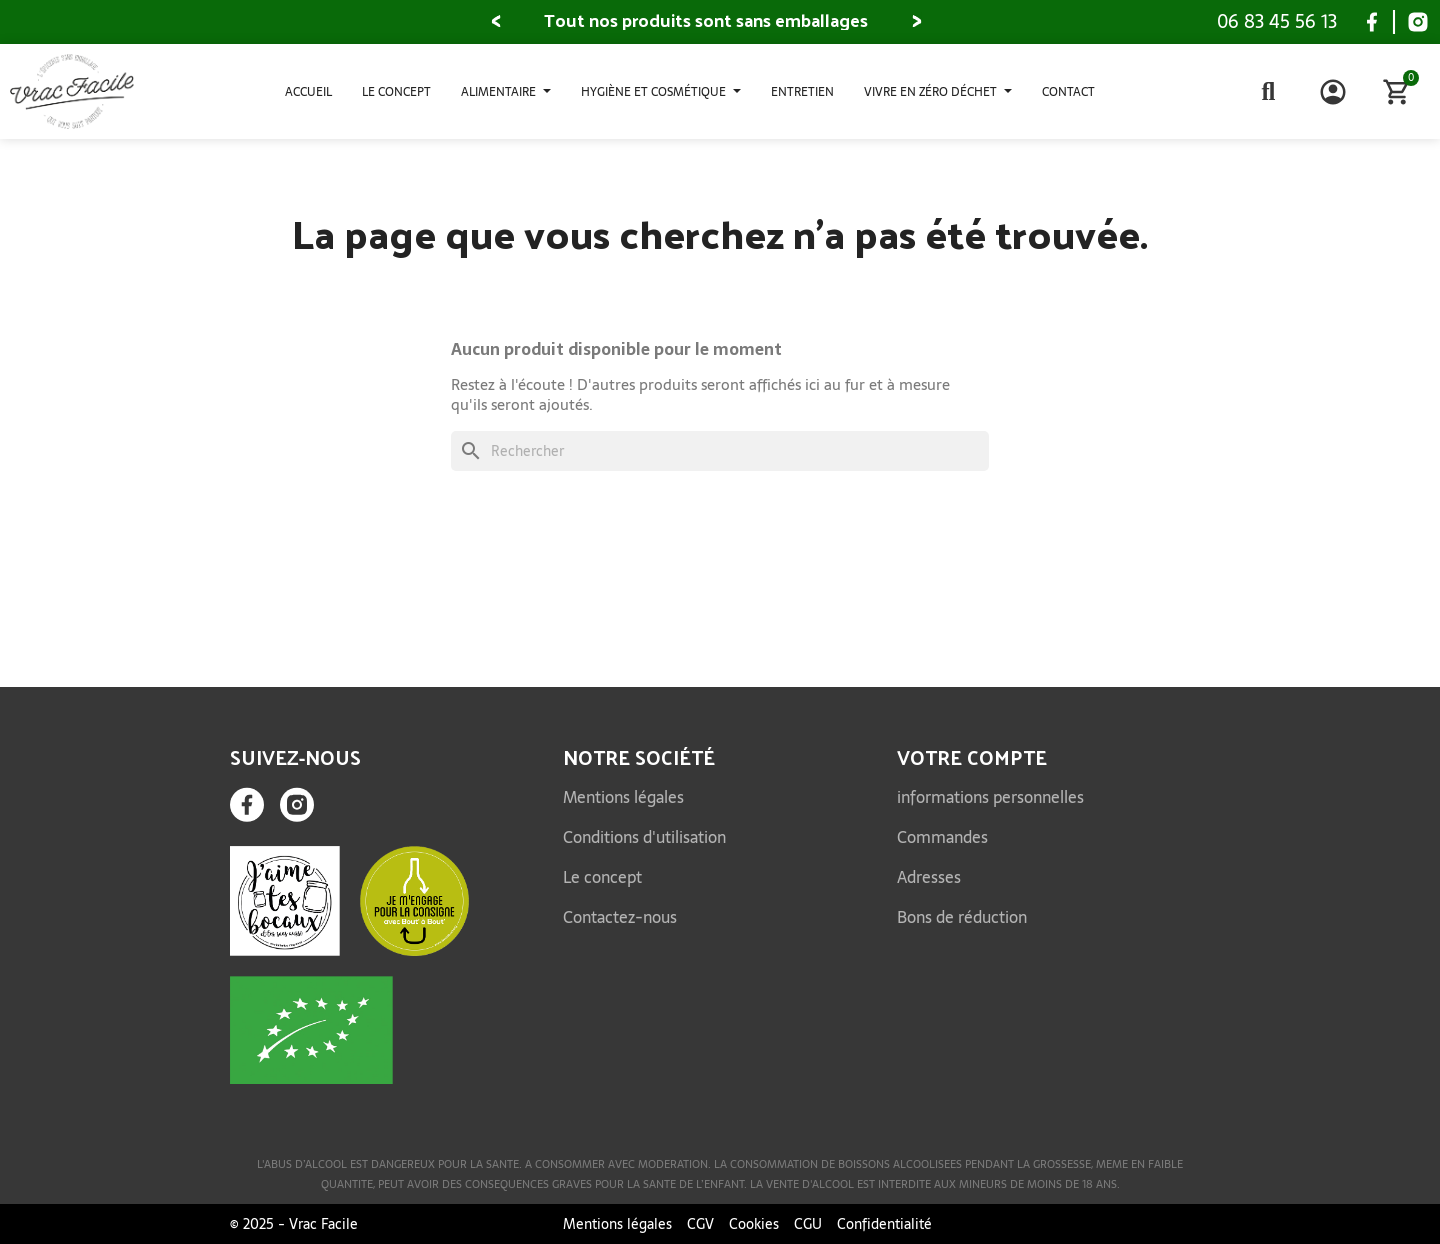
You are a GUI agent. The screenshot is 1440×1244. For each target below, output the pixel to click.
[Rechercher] (720, 451)
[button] (495, 22)
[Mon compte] (1333, 92)
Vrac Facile (323, 1224)
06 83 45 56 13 (1277, 21)
